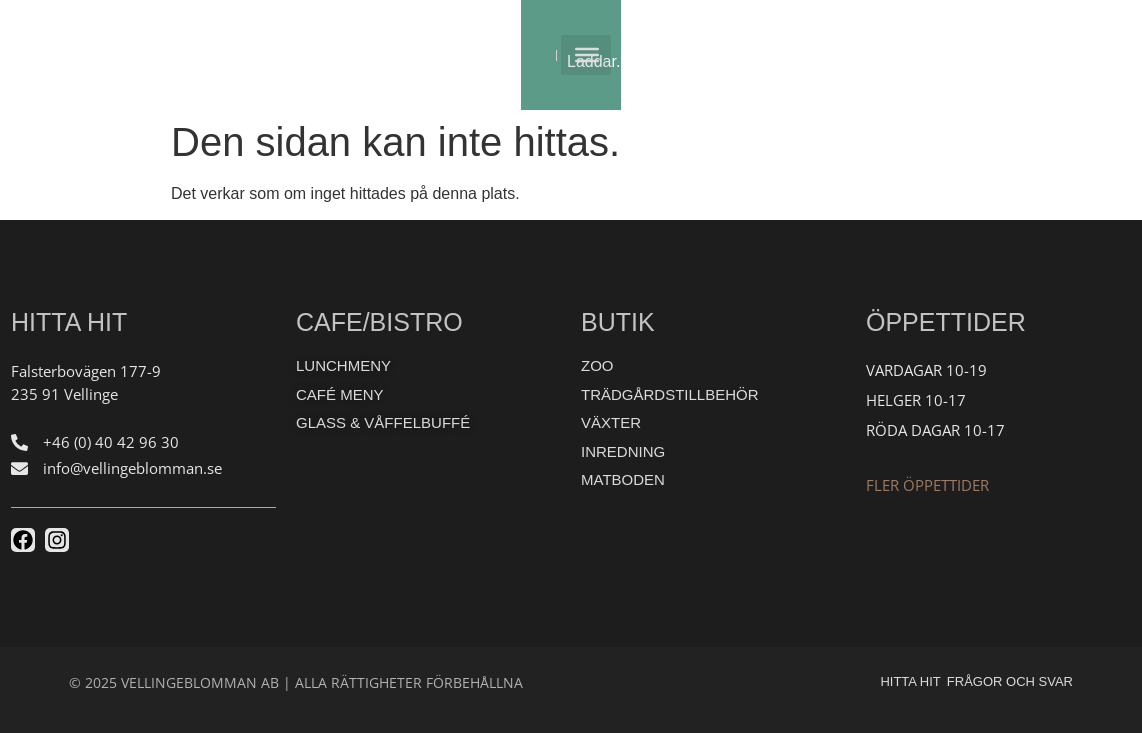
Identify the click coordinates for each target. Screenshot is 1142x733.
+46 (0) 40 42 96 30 (111, 442)
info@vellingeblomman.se (132, 468)
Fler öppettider (927, 485)
